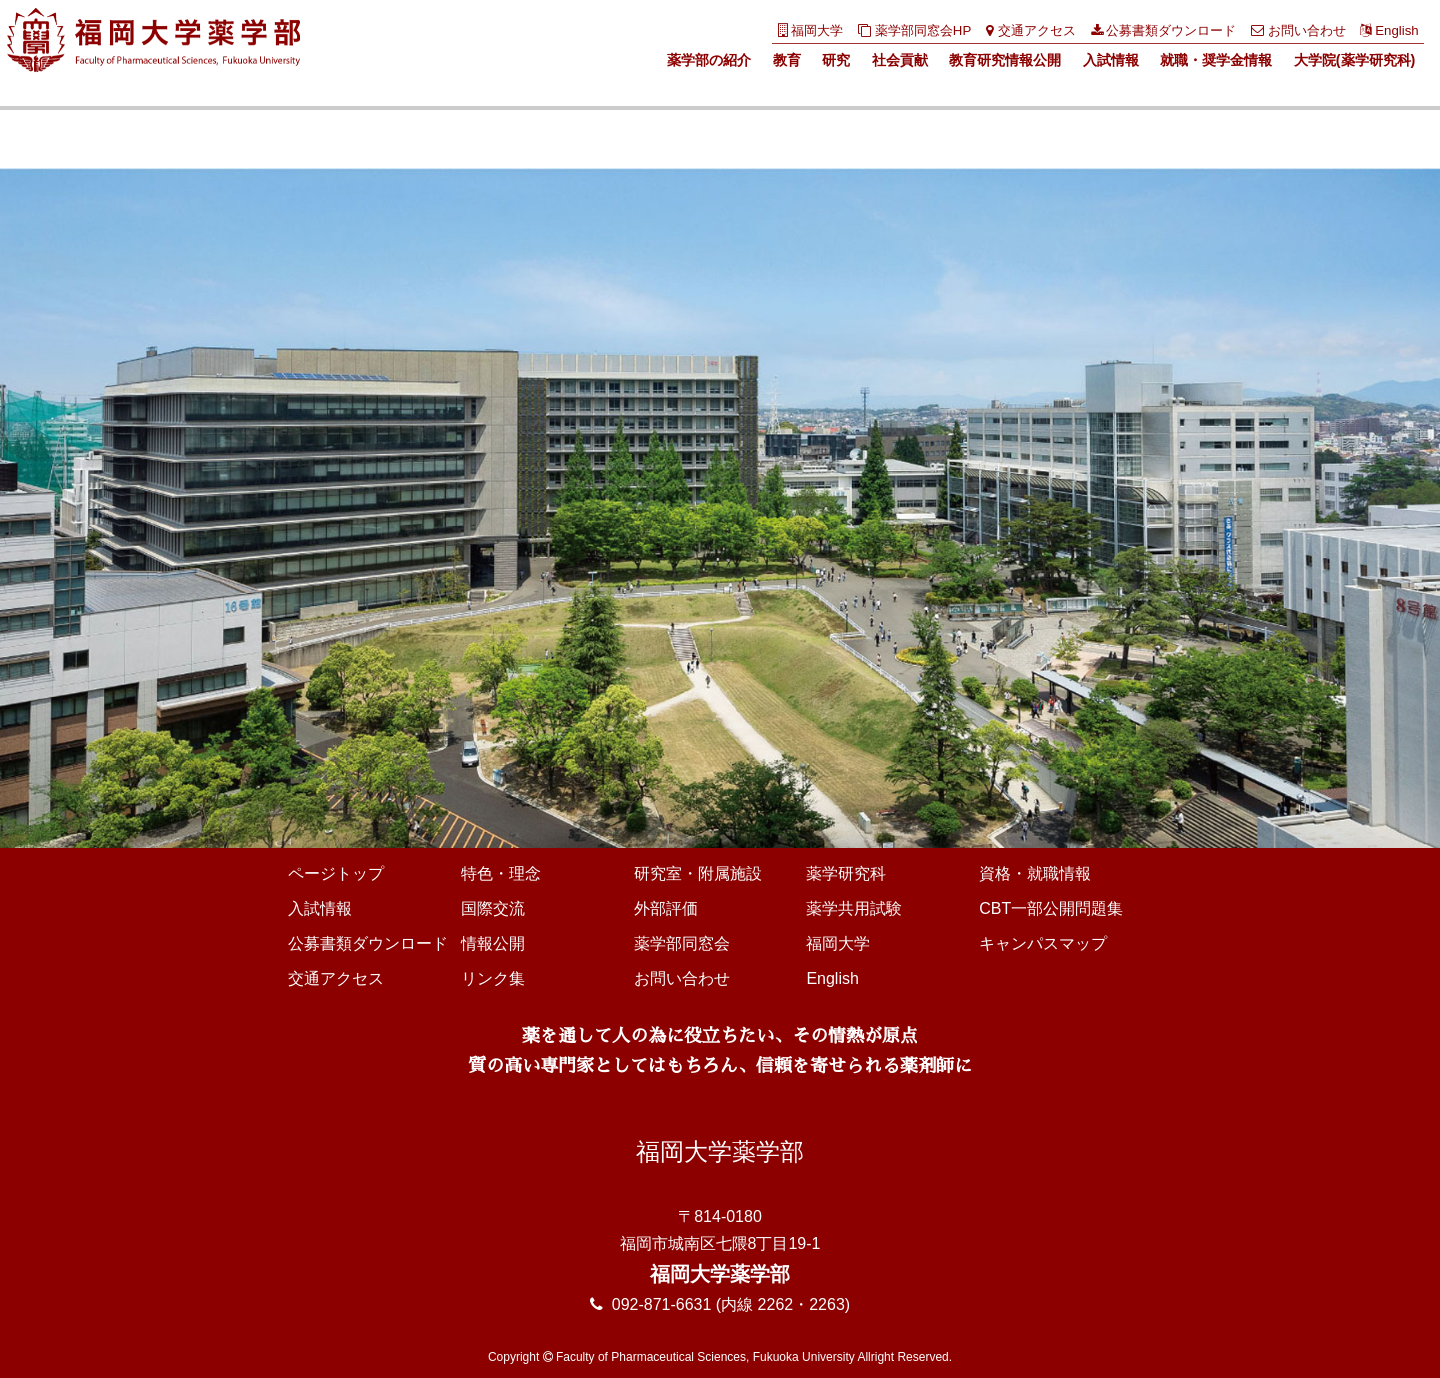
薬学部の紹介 (709, 60)
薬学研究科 (846, 873)
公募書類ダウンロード (1164, 30)
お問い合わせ (1298, 30)
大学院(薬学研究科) (1355, 60)
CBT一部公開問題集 (1051, 908)
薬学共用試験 (854, 908)
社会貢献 (900, 60)
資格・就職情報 (1035, 873)
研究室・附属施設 (698, 873)
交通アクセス (1031, 30)
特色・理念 (501, 873)
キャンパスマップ (1043, 943)
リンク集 (493, 978)
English (1389, 30)
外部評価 (666, 908)
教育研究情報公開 (1005, 60)
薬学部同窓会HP (914, 30)
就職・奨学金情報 (1216, 60)
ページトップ (336, 873)
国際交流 (493, 908)
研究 (836, 60)
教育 (787, 60)
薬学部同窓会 (682, 943)
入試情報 (1111, 60)
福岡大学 (811, 30)
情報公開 (493, 943)
